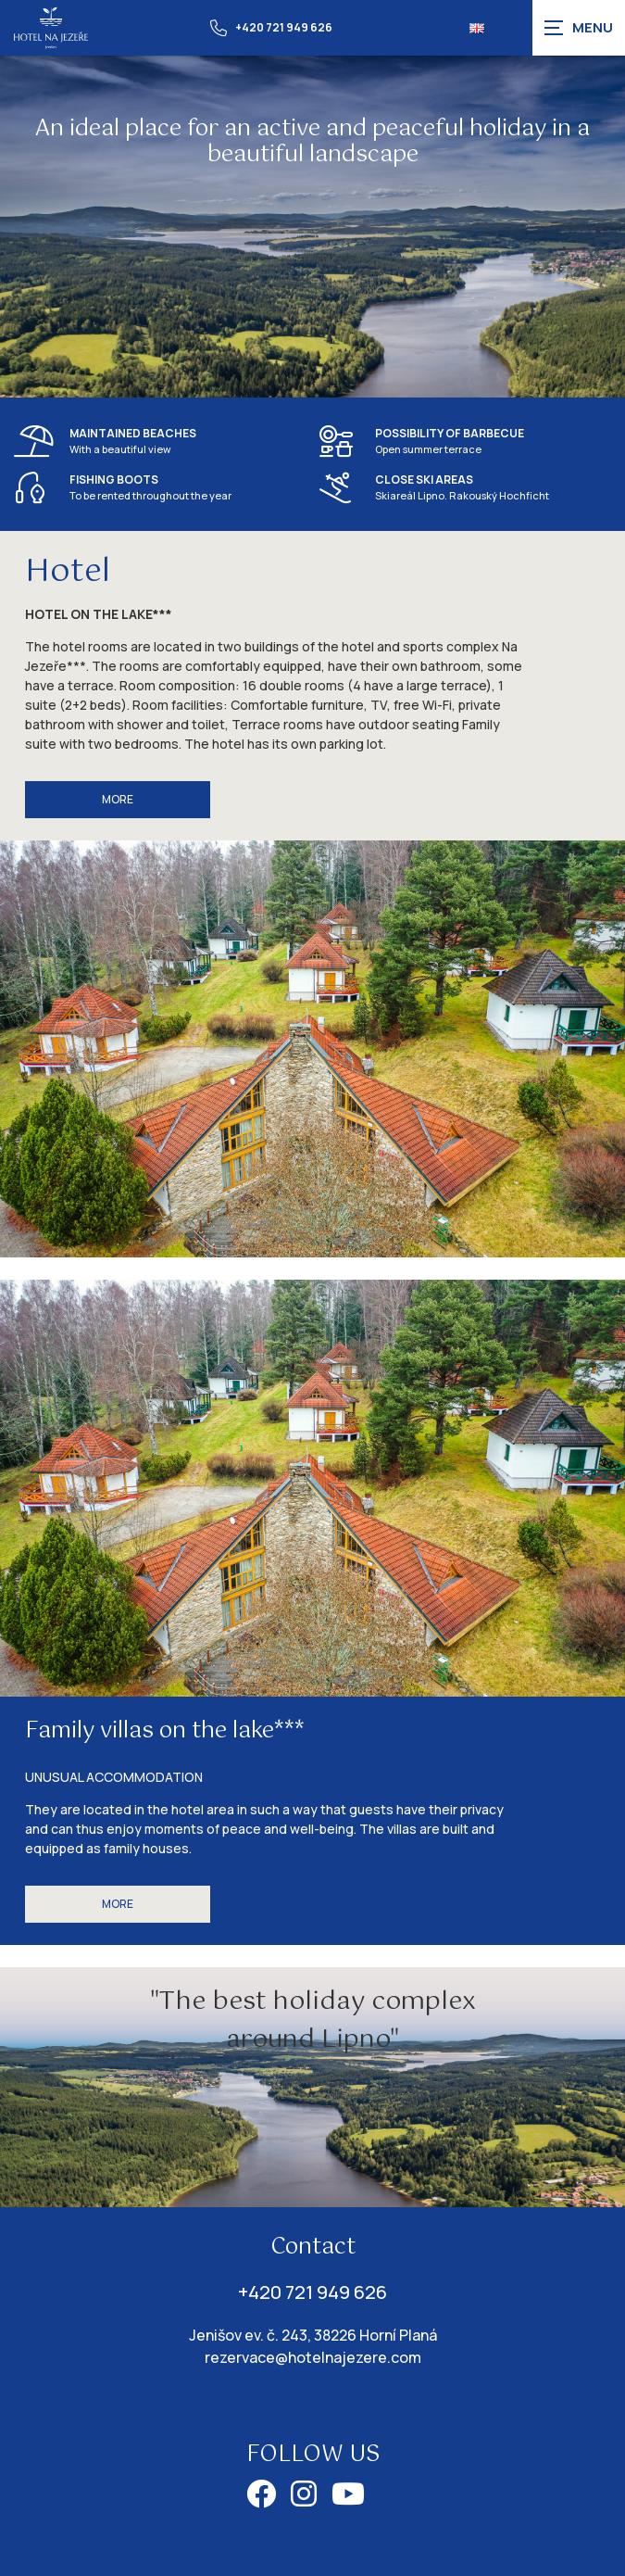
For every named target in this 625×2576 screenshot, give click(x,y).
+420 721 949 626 (271, 27)
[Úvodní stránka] (51, 27)
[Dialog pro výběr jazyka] (476, 28)
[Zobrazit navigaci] (578, 28)
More (117, 799)
